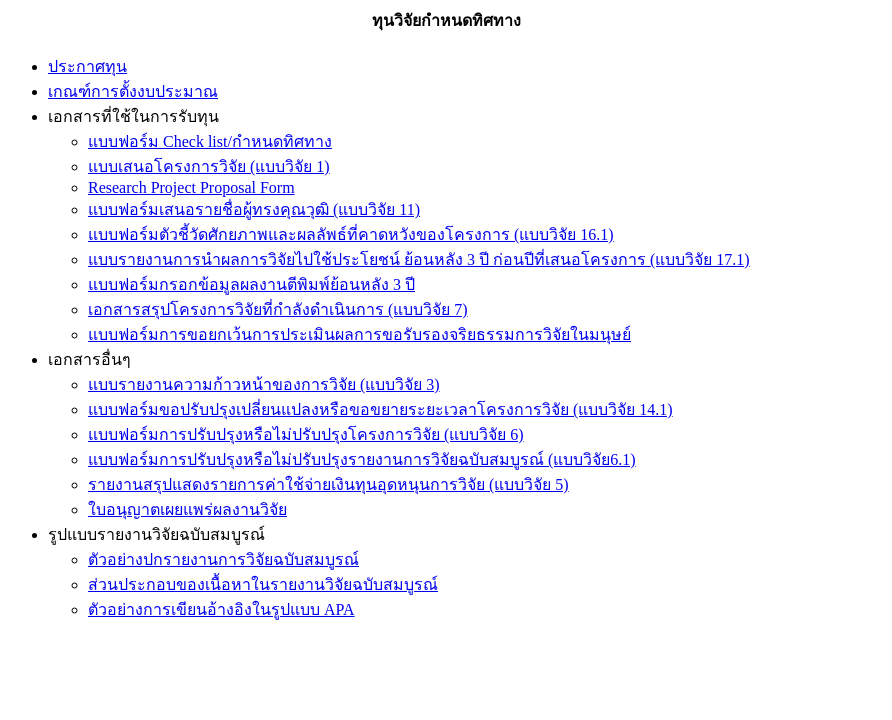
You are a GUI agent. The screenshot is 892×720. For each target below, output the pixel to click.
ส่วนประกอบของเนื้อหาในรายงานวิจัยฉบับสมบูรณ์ (263, 584)
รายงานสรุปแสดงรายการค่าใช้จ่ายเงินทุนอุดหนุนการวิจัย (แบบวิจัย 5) (328, 484)
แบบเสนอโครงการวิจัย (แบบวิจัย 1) (209, 166)
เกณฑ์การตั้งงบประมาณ (133, 91)
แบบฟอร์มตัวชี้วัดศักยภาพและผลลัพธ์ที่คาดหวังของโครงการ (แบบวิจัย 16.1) (351, 234)
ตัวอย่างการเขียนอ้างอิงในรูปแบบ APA (221, 609)
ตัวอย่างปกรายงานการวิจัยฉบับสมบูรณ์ (223, 559)
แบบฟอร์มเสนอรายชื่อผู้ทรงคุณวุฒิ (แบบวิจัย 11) (254, 209)
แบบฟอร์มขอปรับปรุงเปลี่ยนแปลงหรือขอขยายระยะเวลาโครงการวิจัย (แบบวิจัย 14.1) (380, 409)
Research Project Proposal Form (191, 187)
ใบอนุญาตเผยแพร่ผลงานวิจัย (187, 509)
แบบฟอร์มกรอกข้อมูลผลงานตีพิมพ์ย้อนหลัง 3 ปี (251, 284)
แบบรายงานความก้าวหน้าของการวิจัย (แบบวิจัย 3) (264, 384)
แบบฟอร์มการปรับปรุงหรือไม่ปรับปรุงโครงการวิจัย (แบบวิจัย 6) (306, 434)
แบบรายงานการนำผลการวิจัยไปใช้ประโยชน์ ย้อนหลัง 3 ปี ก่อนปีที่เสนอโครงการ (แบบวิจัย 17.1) (419, 259)
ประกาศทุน (87, 66)
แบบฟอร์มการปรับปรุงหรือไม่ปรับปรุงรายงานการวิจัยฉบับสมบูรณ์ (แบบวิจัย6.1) (362, 459)
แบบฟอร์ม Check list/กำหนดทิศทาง (210, 141)
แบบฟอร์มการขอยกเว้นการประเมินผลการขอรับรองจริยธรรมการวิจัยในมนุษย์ (359, 334)
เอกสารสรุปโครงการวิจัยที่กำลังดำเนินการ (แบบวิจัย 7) (278, 309)
